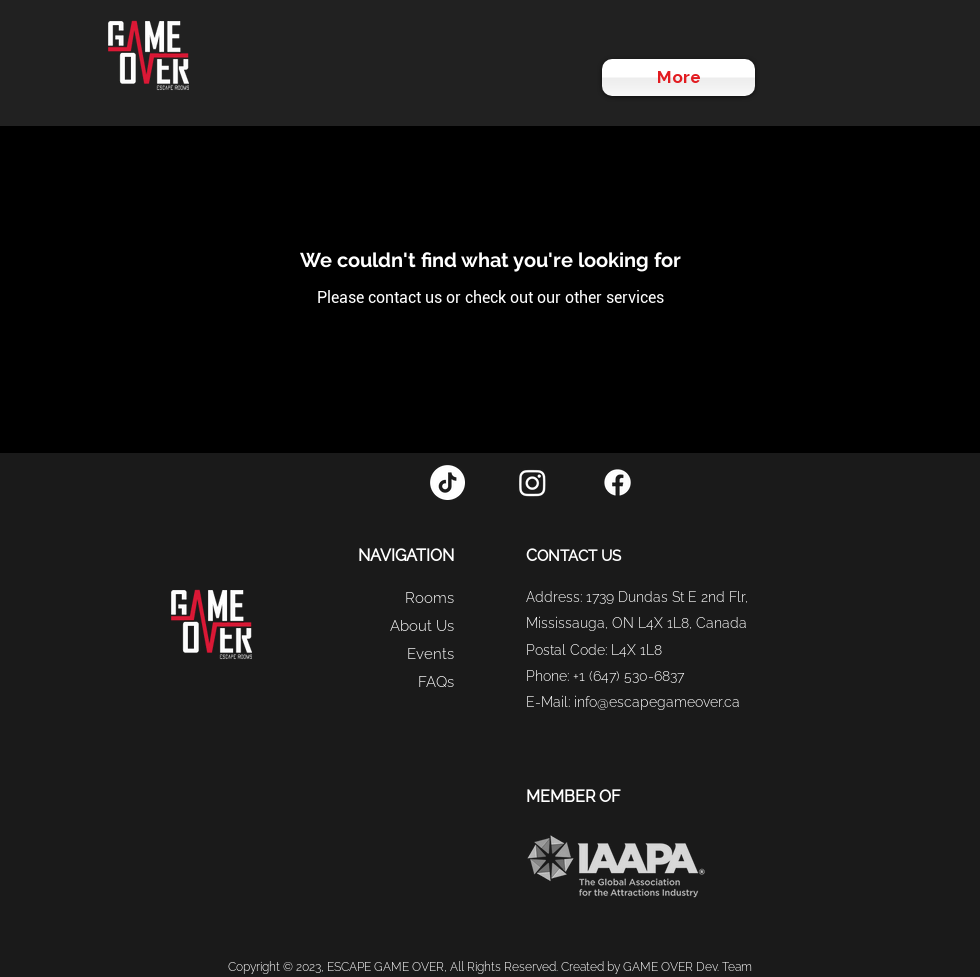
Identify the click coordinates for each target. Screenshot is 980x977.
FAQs (436, 682)
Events (430, 654)
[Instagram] (532, 482)
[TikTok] (447, 482)
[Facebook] (617, 482)
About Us (422, 626)
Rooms (429, 598)
